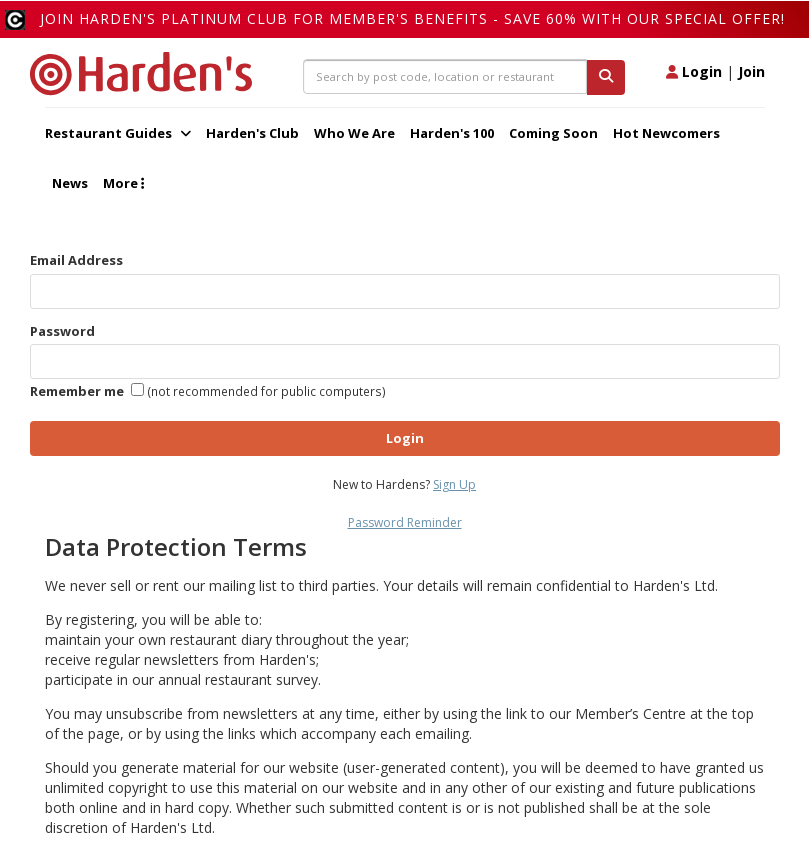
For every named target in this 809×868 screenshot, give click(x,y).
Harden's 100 (452, 133)
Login (694, 71)
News (70, 183)
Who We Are (354, 133)
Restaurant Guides (118, 133)
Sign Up (454, 484)
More (123, 183)
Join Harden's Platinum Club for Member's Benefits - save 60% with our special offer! (412, 18)
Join (751, 71)
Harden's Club (252, 133)
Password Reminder (405, 522)
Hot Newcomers (666, 133)
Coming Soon (553, 133)
